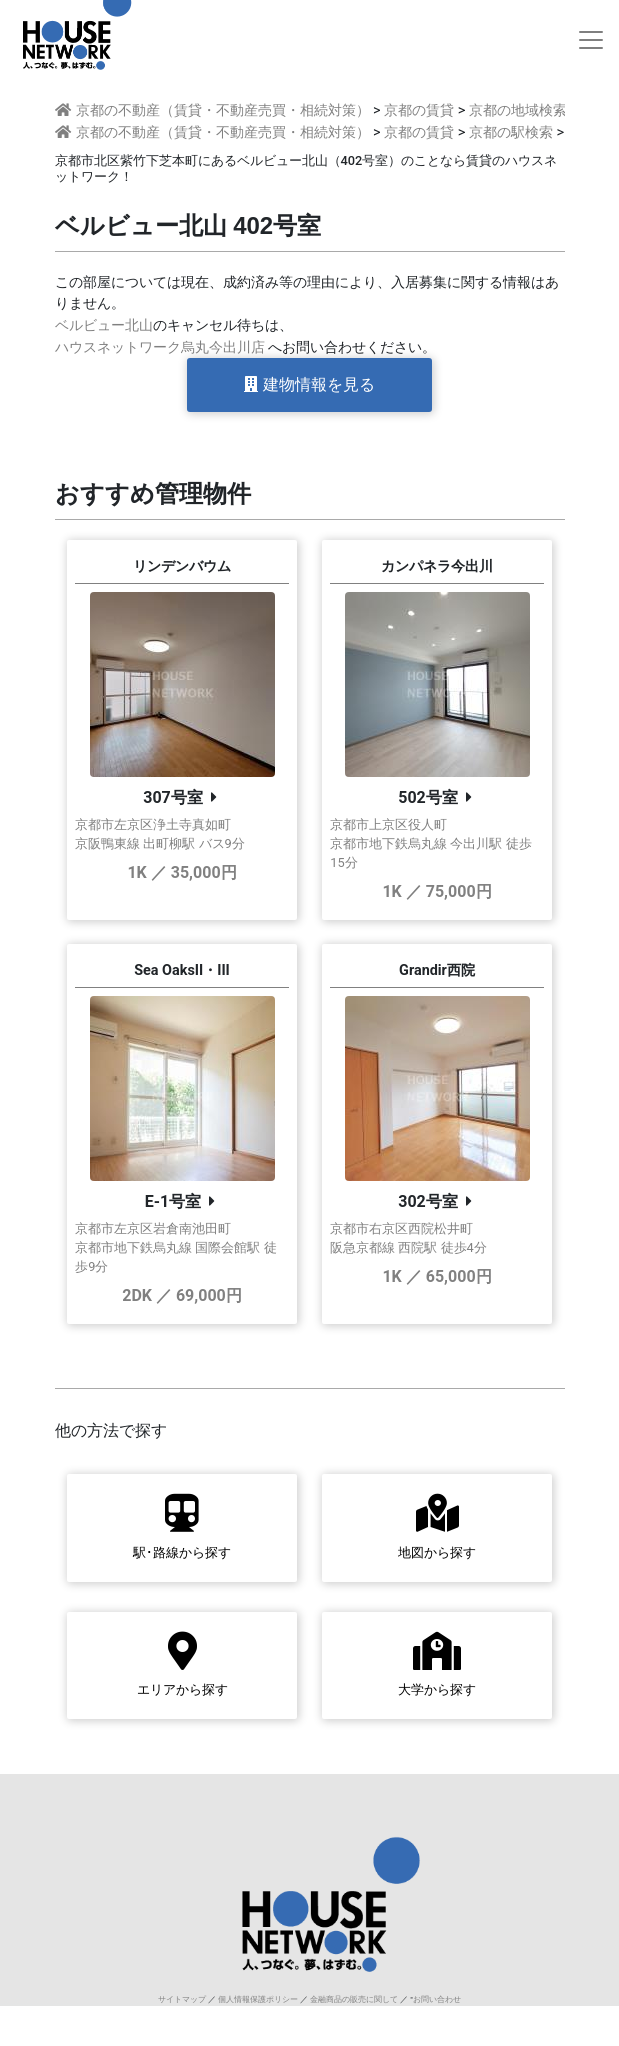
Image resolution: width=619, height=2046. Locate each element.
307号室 (173, 797)
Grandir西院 (437, 970)
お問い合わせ (437, 1999)
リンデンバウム (182, 566)
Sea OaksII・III (182, 970)
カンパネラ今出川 (437, 566)
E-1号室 (173, 1201)
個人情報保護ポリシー (258, 1999)
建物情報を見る (309, 384)
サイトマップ (182, 1999)
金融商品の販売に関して (354, 1999)
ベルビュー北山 (104, 325)
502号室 (428, 797)
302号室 (428, 1201)
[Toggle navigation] (591, 40)
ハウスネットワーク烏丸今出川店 (160, 347)
